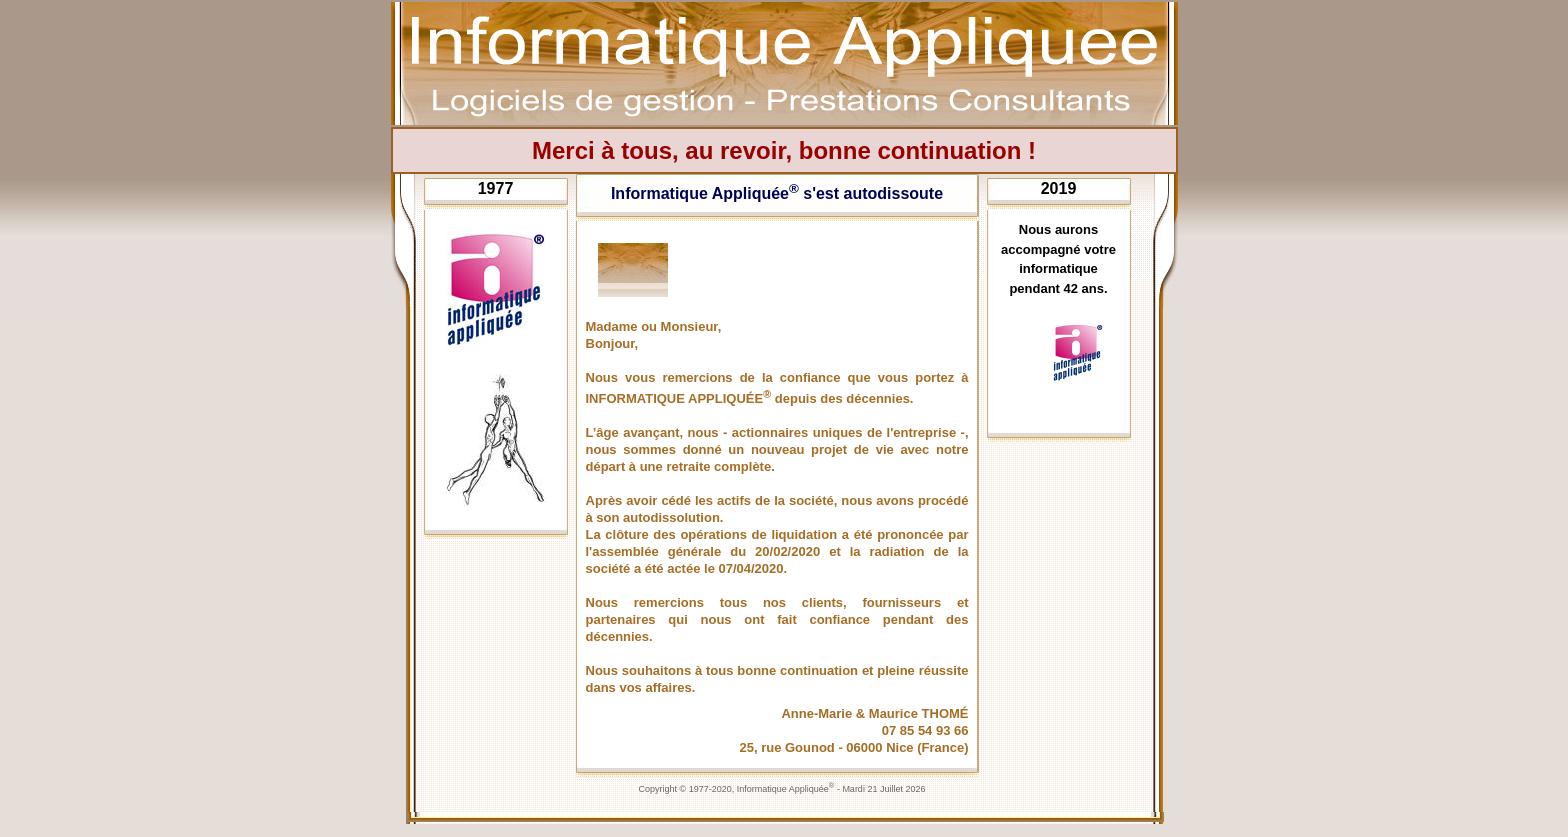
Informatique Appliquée (786, 789)
